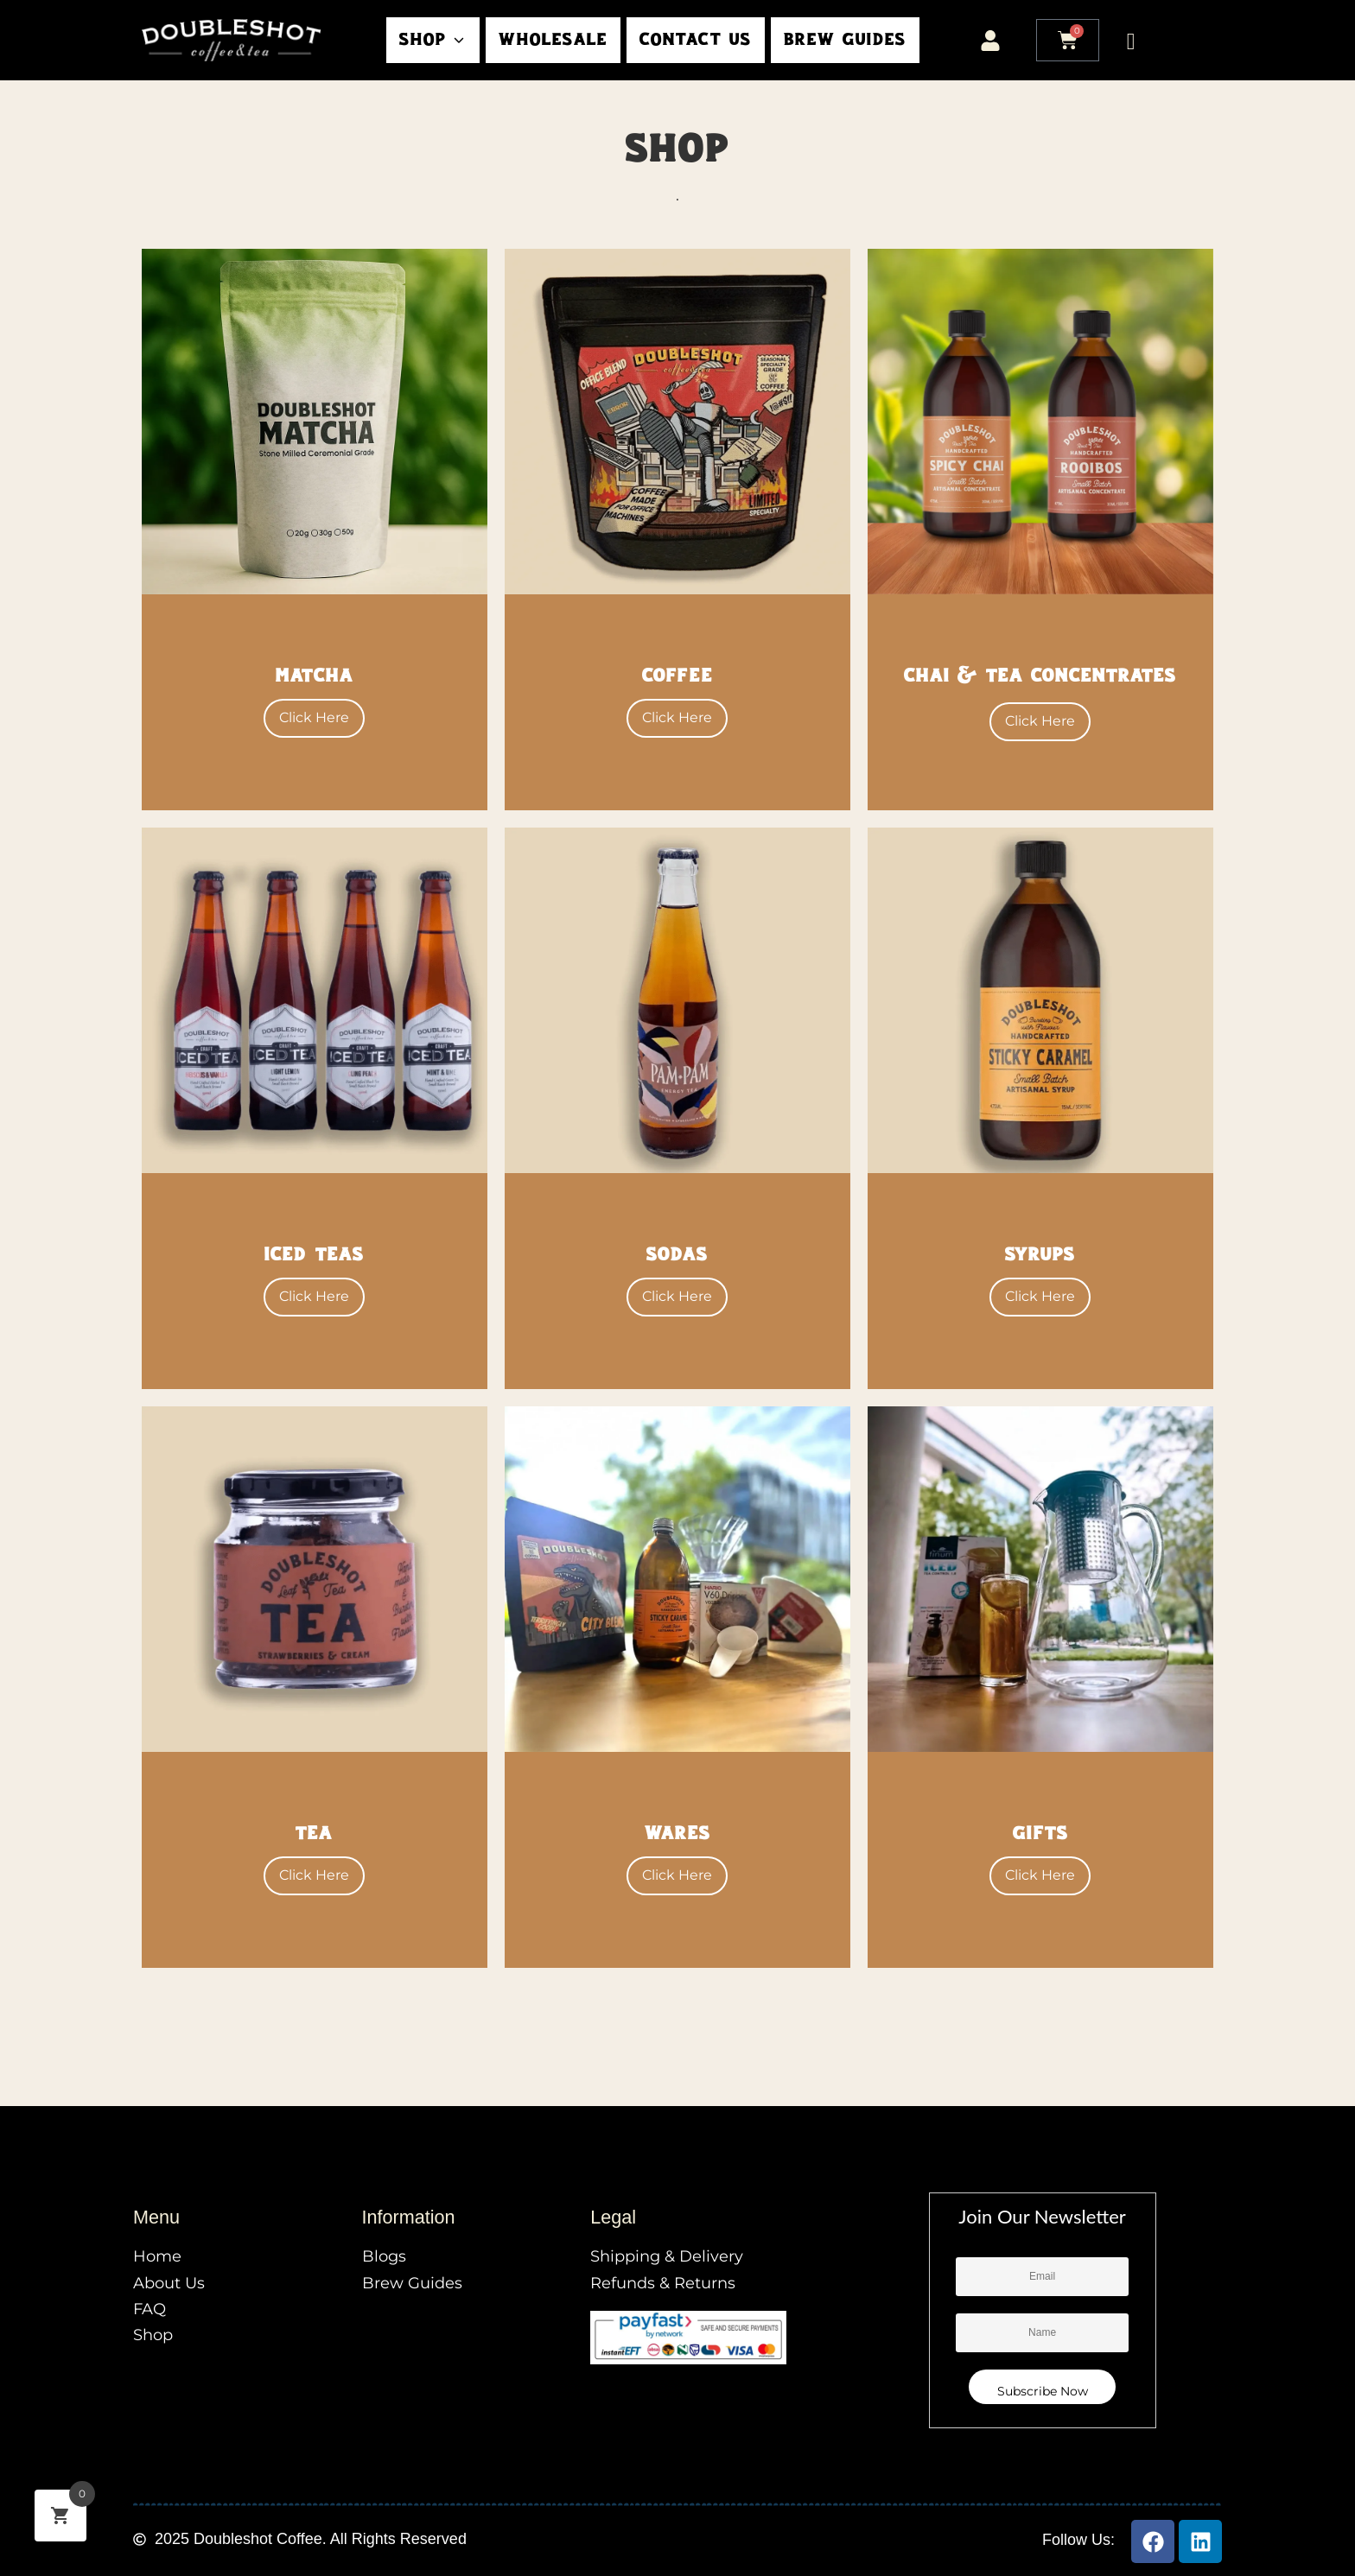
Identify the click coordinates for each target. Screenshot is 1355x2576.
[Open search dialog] (1130, 39)
